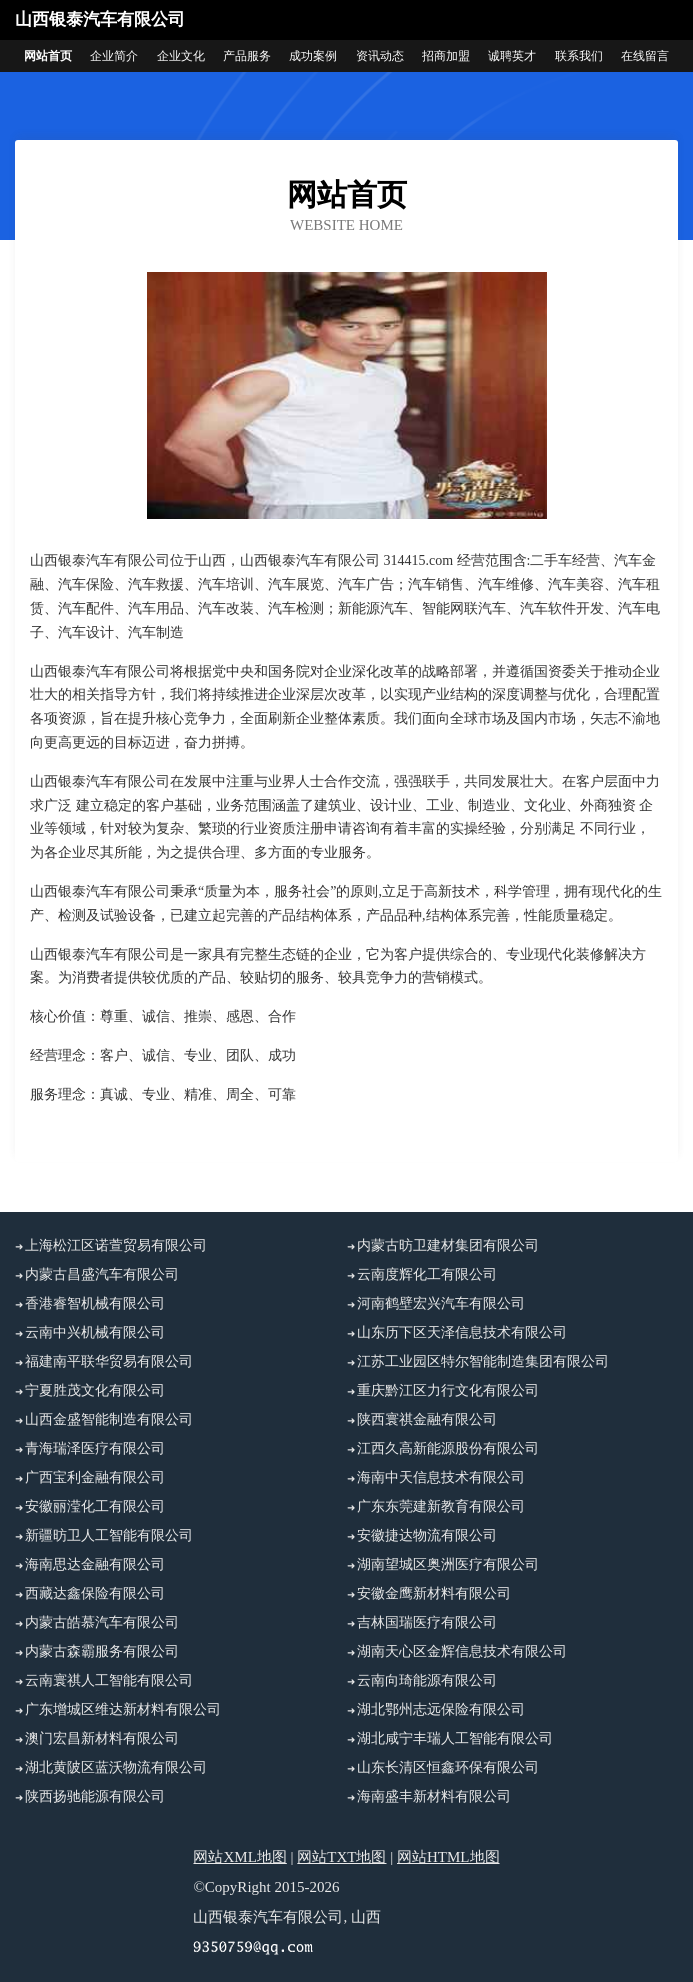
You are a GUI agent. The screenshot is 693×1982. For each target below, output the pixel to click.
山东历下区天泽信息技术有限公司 (462, 1332)
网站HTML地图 (448, 1857)
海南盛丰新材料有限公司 (434, 1796)
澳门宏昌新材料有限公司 (102, 1738)
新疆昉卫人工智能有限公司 (109, 1535)
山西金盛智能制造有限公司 (109, 1419)
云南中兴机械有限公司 (95, 1332)
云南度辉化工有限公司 (427, 1274)
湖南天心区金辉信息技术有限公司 (462, 1651)
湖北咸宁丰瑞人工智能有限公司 (455, 1738)
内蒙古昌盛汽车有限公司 (102, 1274)
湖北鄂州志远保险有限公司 (441, 1709)
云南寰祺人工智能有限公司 (109, 1680)
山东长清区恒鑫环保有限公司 (448, 1767)
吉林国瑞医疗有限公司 (427, 1622)
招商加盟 (446, 56)
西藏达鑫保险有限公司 (95, 1593)
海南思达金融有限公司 (95, 1564)
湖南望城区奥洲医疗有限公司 (448, 1564)
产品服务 (247, 56)
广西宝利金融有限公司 (95, 1477)
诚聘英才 (512, 56)
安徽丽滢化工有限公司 (95, 1506)
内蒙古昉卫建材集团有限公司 (448, 1245)
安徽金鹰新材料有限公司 (434, 1593)
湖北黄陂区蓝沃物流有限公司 (116, 1767)
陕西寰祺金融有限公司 (427, 1419)
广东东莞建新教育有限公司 (441, 1506)
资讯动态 (380, 56)
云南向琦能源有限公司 (427, 1680)
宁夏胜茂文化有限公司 (95, 1390)
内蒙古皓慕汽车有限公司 (102, 1622)
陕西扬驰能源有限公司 (95, 1796)
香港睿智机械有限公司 (95, 1303)
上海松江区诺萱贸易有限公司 (116, 1245)
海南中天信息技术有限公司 (441, 1477)
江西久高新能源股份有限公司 (448, 1448)
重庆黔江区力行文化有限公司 (448, 1390)
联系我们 (579, 56)
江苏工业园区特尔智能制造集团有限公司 (483, 1361)
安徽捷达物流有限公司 (427, 1535)
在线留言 (645, 56)
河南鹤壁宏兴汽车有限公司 (441, 1303)
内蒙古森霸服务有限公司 (102, 1651)
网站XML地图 (239, 1857)
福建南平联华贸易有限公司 (109, 1361)
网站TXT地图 (341, 1857)
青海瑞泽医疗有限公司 (95, 1448)
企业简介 (114, 56)
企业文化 (181, 56)
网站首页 (48, 56)
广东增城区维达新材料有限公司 (123, 1709)
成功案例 (313, 56)
